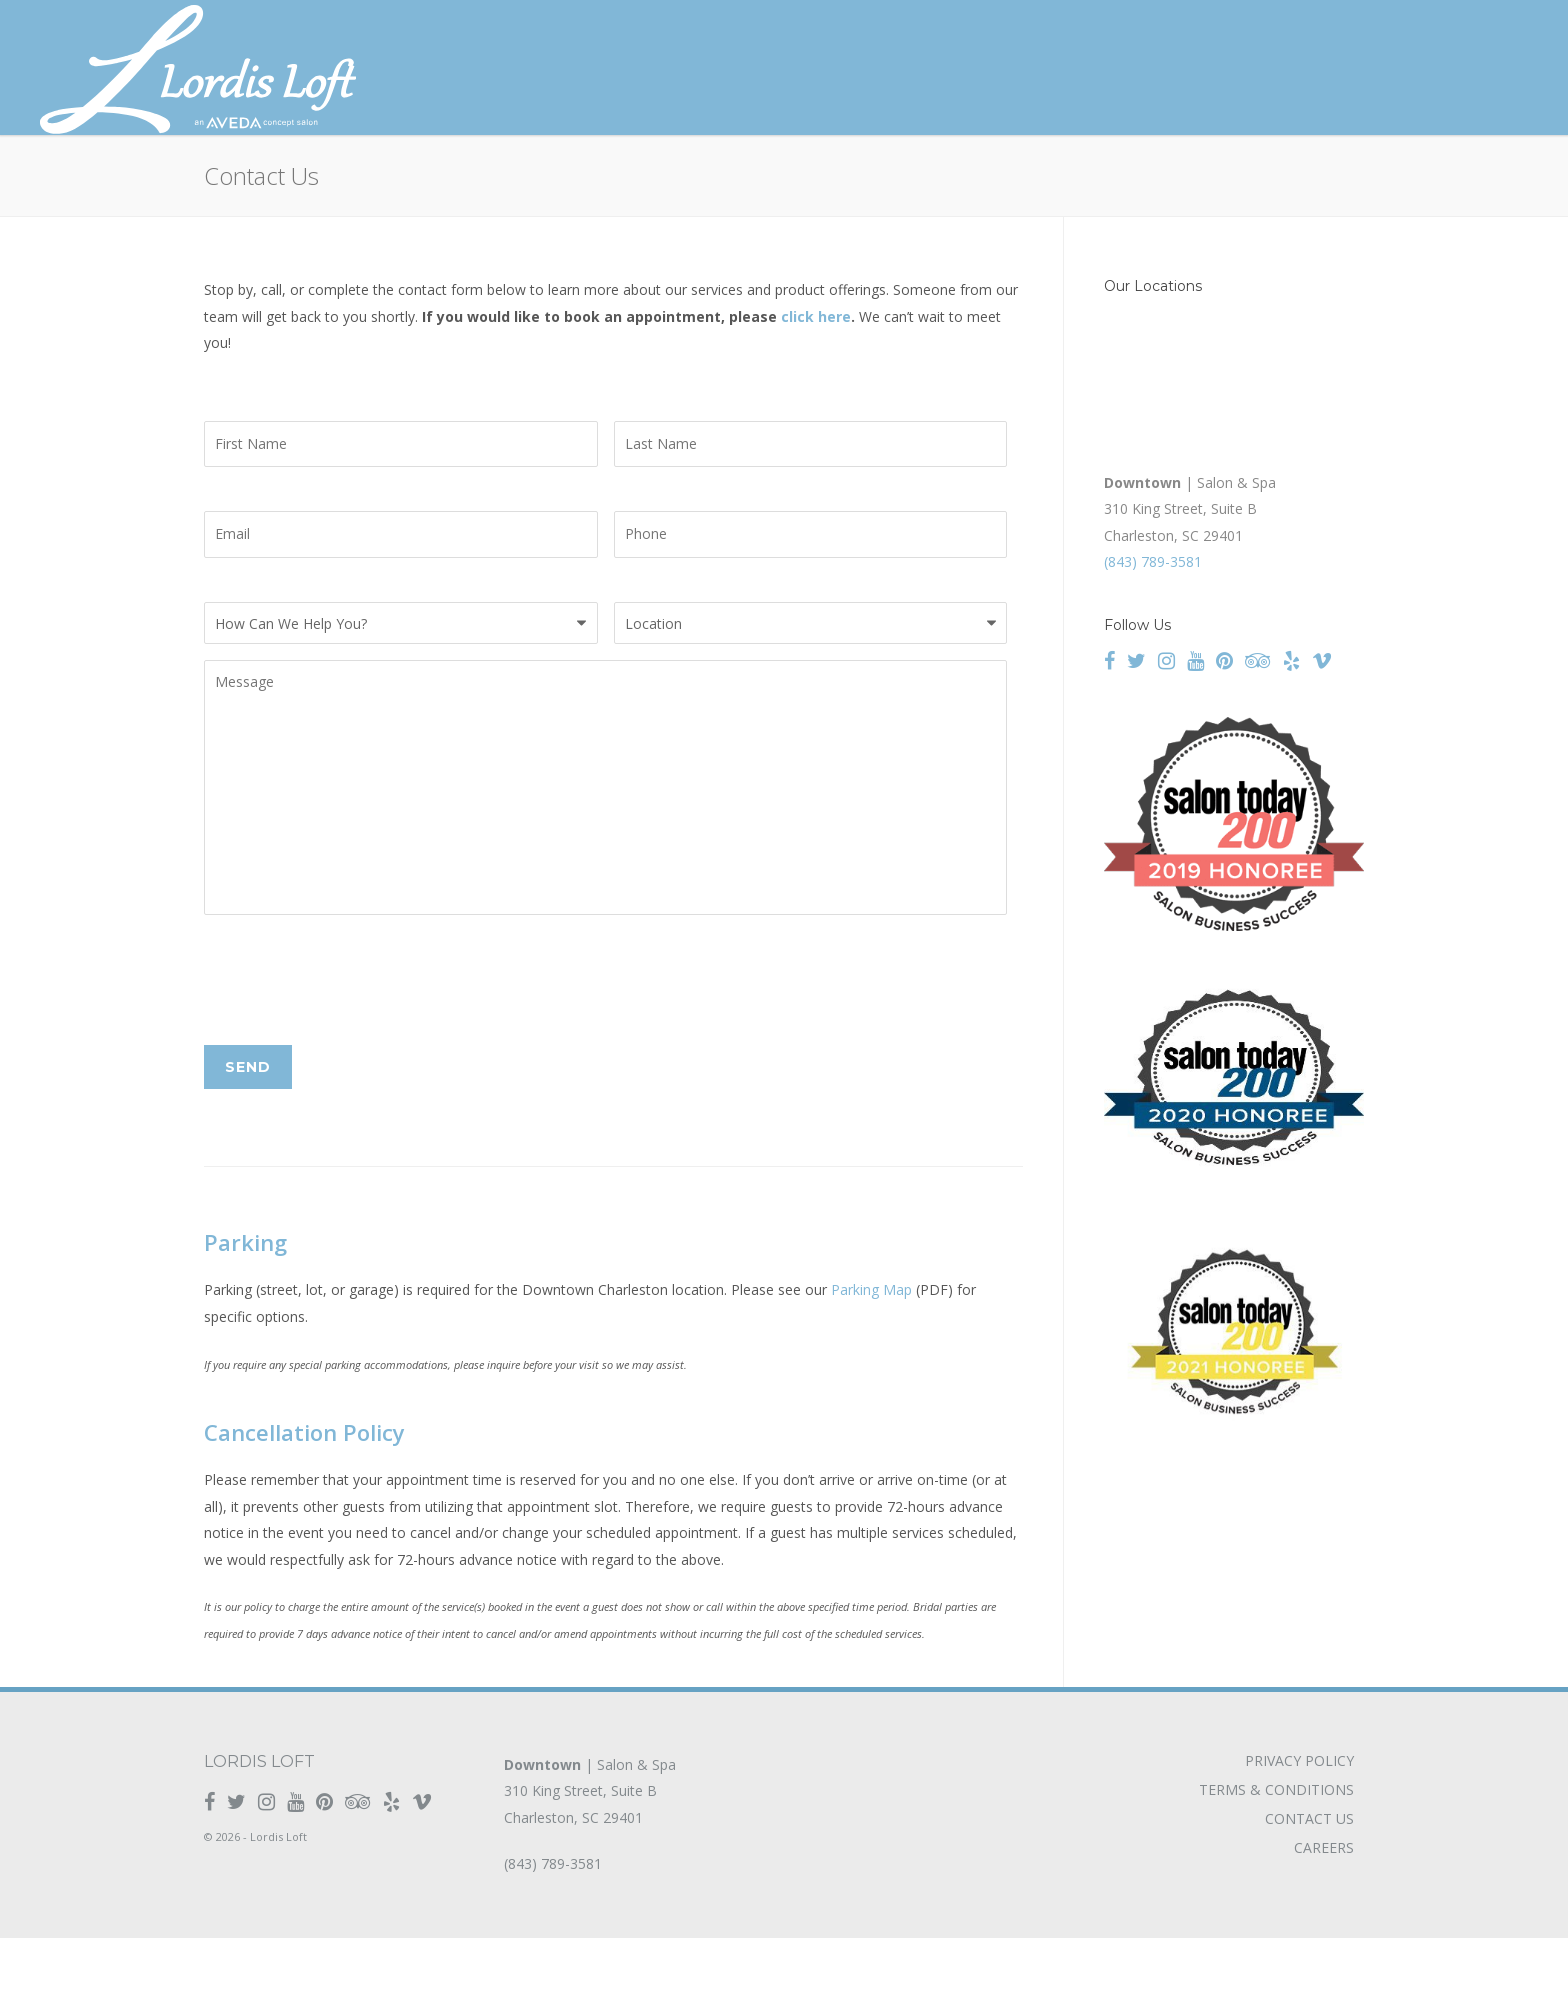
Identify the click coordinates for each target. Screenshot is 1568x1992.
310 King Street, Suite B (580, 1845)
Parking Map (871, 1344)
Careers (1324, 1902)
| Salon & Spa (590, 1818)
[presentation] (356, 1035)
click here (816, 316)
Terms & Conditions (1276, 1844)
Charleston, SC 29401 (573, 1871)
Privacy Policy (1299, 1815)
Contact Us (1309, 1873)
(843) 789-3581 (1153, 561)
